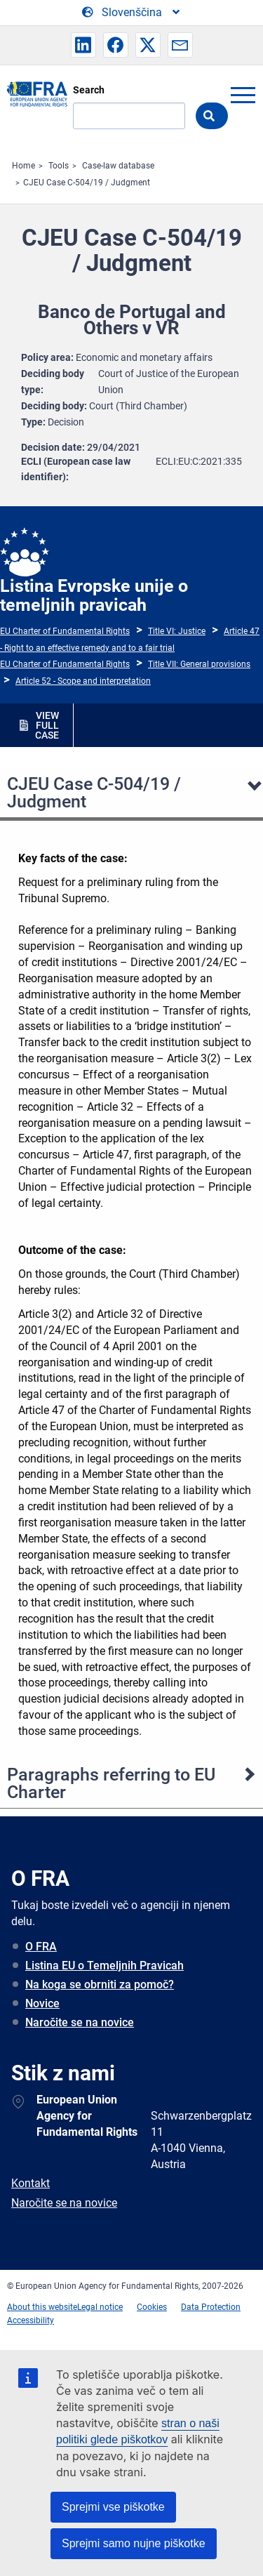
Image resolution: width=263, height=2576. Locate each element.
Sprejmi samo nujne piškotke (133, 2543)
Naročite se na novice (79, 2022)
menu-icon (242, 95)
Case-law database (118, 166)
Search (88, 89)
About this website (42, 2307)
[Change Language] (131, 12)
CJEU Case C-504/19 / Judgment (86, 182)
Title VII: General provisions (199, 664)
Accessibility (30, 2320)
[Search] (129, 116)
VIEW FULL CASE (47, 725)
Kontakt (30, 2183)
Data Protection (211, 2307)
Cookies (152, 2307)
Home (23, 166)
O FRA (41, 1946)
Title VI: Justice (176, 631)
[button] (83, 45)
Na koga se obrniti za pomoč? (99, 1984)
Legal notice (100, 2307)
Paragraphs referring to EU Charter (111, 1783)
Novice (42, 2003)
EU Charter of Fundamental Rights (65, 631)
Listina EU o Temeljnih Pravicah (104, 1965)
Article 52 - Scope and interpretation (83, 681)
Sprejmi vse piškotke (113, 2507)
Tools (58, 166)
